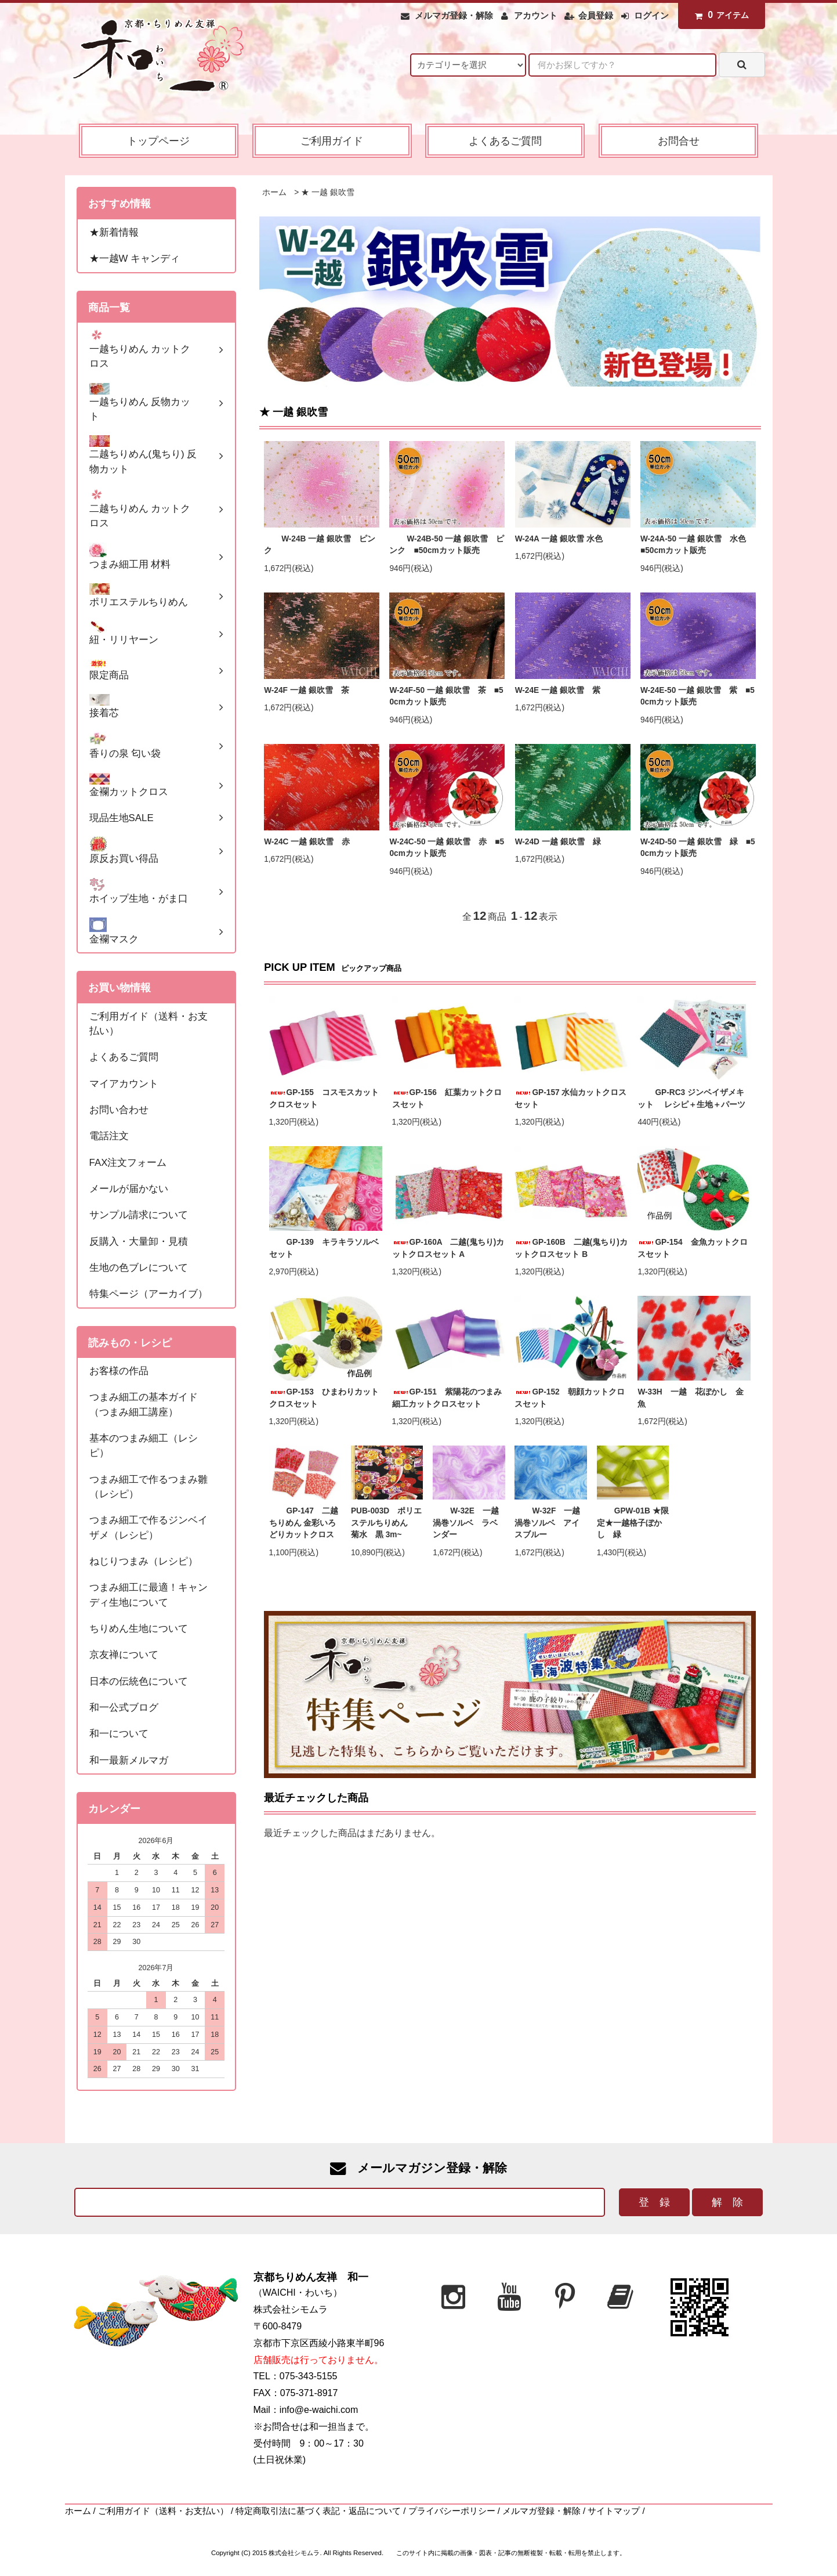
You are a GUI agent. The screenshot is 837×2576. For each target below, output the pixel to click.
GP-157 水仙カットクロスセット (570, 1098)
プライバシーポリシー (451, 2511)
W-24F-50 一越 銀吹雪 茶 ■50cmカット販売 (446, 696)
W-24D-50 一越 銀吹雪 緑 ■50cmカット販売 (697, 847)
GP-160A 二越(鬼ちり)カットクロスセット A (448, 1248)
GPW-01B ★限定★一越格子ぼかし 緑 (633, 1522)
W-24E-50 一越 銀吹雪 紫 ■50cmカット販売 (697, 696)
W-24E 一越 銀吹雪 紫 (557, 690)
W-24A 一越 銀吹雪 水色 (559, 538)
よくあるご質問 (505, 141)
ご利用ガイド (331, 141)
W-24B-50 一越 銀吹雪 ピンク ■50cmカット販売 (446, 544)
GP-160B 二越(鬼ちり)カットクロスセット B (570, 1248)
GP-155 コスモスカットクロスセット (324, 1098)
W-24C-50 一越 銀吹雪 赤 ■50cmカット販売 (446, 847)
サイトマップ (614, 2511)
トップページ (158, 141)
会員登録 (595, 15)
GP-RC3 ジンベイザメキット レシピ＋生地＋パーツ (691, 1098)
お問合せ (679, 141)
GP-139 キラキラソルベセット (324, 1248)
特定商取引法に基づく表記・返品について (318, 2511)
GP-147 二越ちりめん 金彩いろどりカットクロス (303, 1522)
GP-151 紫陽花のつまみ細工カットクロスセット (447, 1398)
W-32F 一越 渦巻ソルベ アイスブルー (550, 1522)
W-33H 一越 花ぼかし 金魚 (690, 1398)
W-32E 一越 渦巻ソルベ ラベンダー (469, 1522)
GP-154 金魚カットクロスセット (692, 1248)
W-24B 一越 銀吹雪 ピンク (319, 544)
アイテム (719, 15)
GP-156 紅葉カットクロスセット (447, 1098)
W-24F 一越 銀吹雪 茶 (306, 690)
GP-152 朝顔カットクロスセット (569, 1398)
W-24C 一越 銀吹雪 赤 (307, 841)
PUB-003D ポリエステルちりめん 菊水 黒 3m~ (386, 1522)
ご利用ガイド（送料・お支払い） (163, 2511)
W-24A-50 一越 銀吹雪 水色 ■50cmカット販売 (697, 544)
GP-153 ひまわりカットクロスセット (324, 1398)
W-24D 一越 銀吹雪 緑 (558, 841)
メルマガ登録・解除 (454, 15)
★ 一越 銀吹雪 (327, 192)
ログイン (651, 15)
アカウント (535, 15)
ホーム (274, 192)
